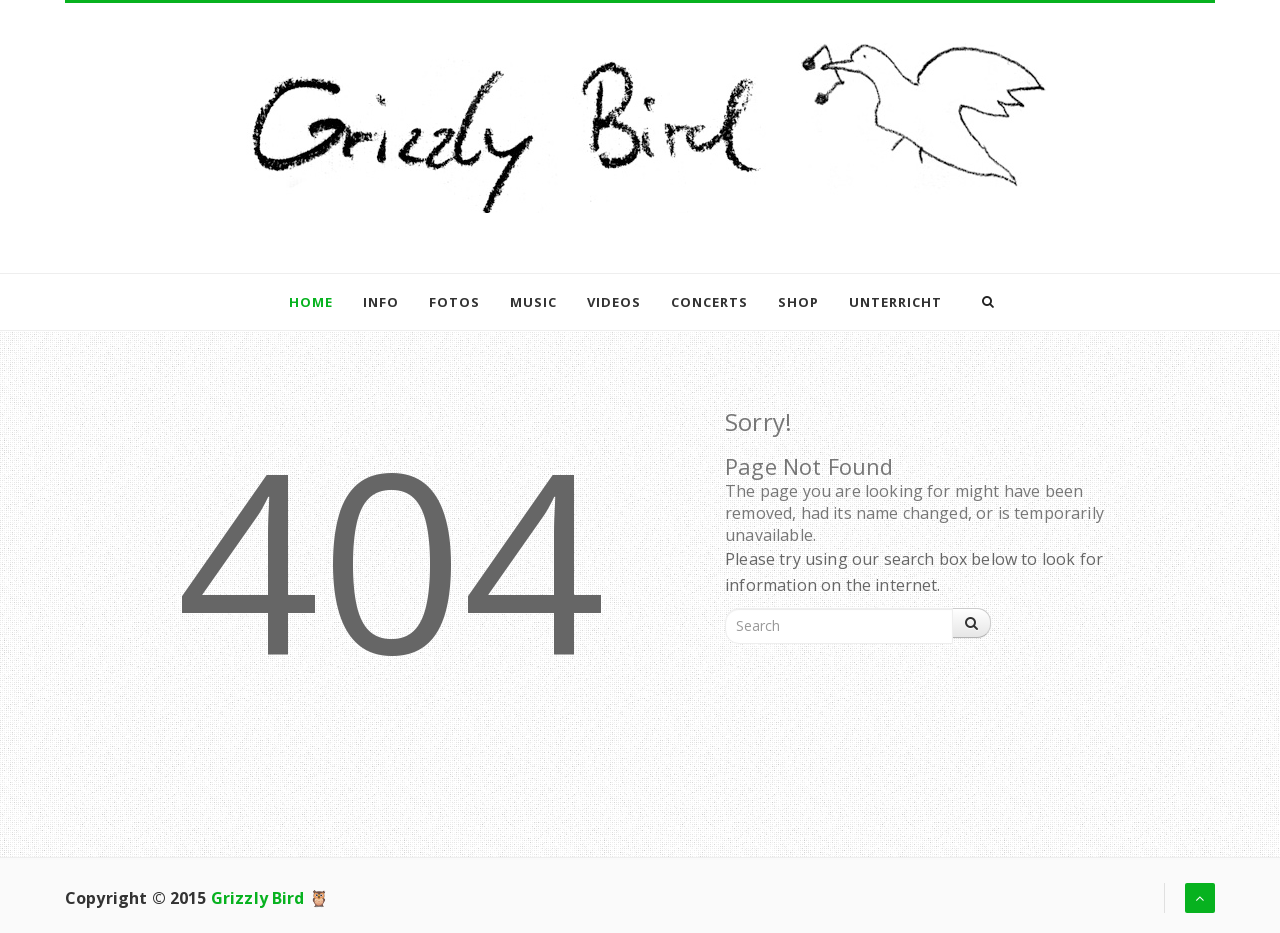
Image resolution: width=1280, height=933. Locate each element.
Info (381, 302)
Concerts (709, 302)
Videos (614, 302)
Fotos (454, 302)
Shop (798, 302)
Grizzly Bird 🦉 (270, 898)
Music (533, 302)
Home (311, 302)
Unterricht (895, 302)
